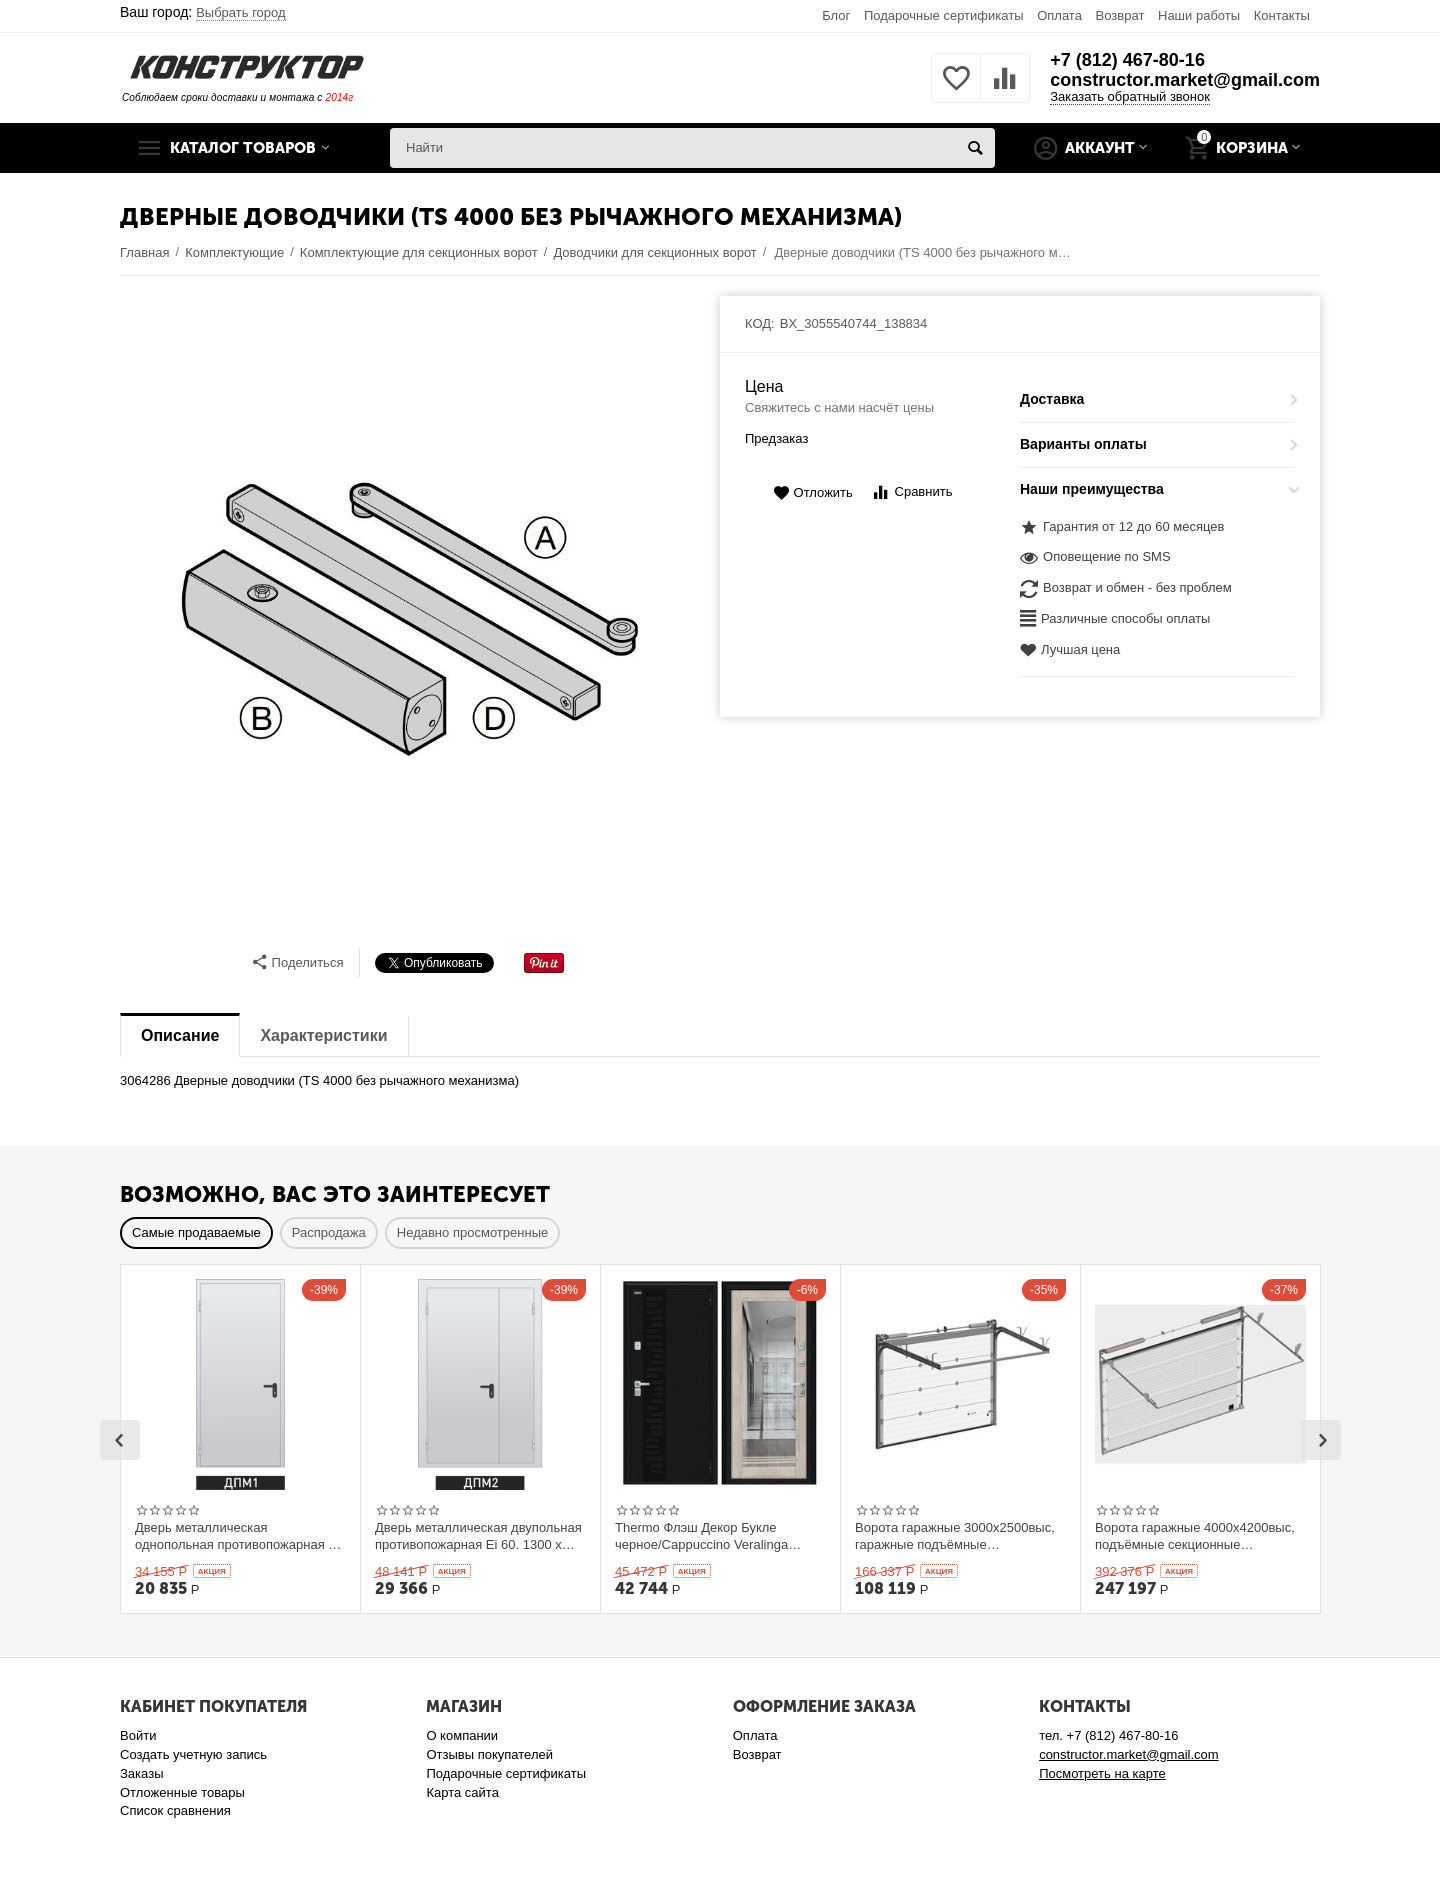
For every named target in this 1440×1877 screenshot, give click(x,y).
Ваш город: (203, 12)
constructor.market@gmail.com (1185, 80)
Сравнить (911, 492)
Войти (138, 1735)
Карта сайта (462, 1792)
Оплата (1059, 15)
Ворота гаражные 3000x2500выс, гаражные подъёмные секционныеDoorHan (955, 1536)
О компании (462, 1735)
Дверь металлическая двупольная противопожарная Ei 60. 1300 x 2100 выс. (478, 1536)
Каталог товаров (243, 148)
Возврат (1120, 15)
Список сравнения (175, 1810)
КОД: (760, 323)
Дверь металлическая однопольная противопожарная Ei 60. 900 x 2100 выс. (237, 1536)
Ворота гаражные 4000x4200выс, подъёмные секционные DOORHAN (1195, 1536)
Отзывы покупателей (489, 1754)
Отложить (813, 493)
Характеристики (323, 1035)
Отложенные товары (182, 1792)
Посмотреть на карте (1102, 1773)
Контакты (1282, 15)
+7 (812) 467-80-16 (1127, 60)
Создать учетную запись (193, 1754)
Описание (180, 1035)
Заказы (142, 1773)
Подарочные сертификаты (944, 15)
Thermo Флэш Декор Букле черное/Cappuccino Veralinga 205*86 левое (701, 1536)
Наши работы (1199, 15)
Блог (836, 15)
